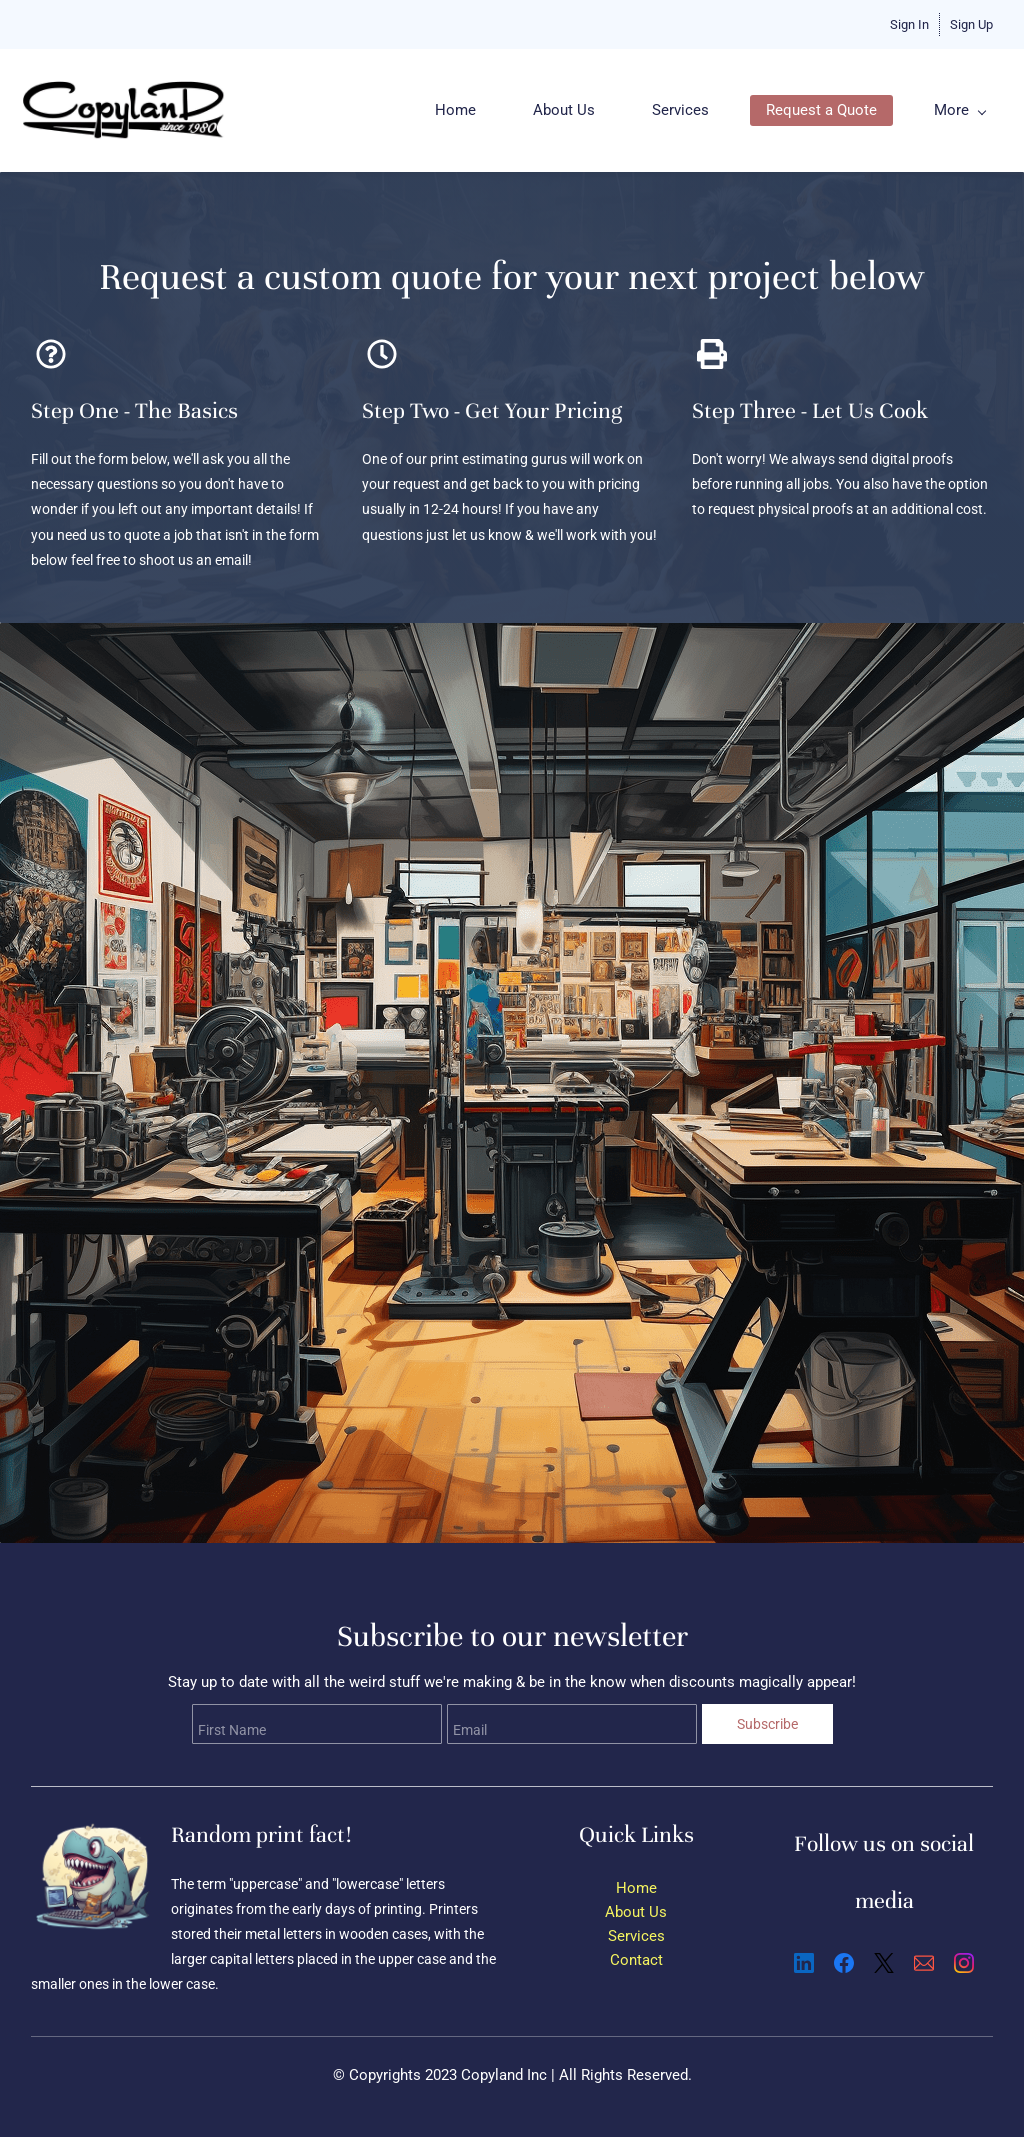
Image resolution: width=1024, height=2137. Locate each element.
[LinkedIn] (804, 1963)
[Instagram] (964, 1963)
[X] (884, 1963)
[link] (93, 1825)
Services (636, 1936)
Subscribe (767, 1724)
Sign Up (971, 24)
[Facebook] (844, 1963)
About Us (636, 1912)
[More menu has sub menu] (966, 110)
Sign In (909, 24)
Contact (636, 1960)
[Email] (924, 1963)
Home (636, 1888)
